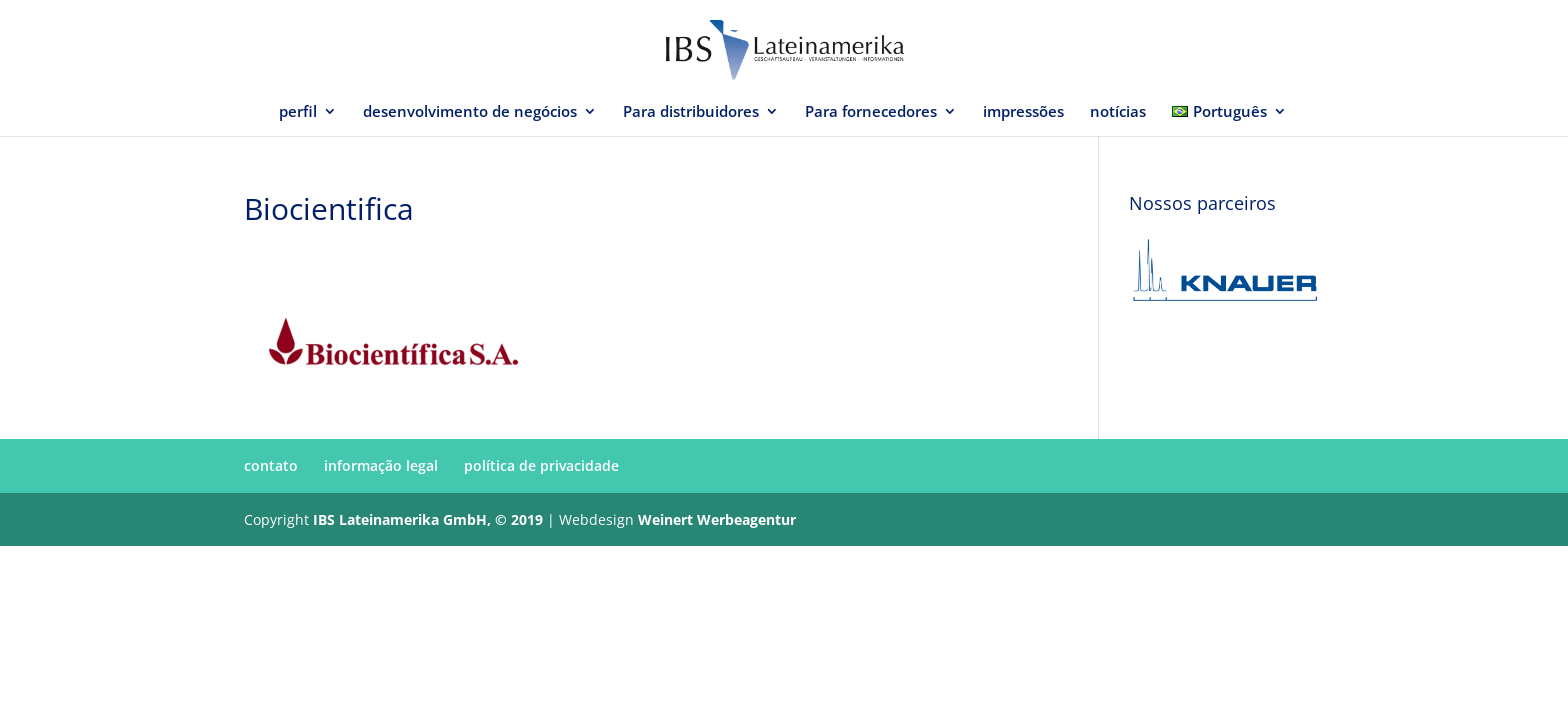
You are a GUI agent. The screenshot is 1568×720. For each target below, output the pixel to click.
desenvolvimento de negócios (470, 112)
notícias (1118, 112)
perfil (298, 112)
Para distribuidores (691, 112)
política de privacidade (541, 465)
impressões (1023, 112)
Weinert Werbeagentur (717, 519)
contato (271, 465)
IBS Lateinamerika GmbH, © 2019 (428, 519)
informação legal (381, 465)
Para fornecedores (871, 112)
